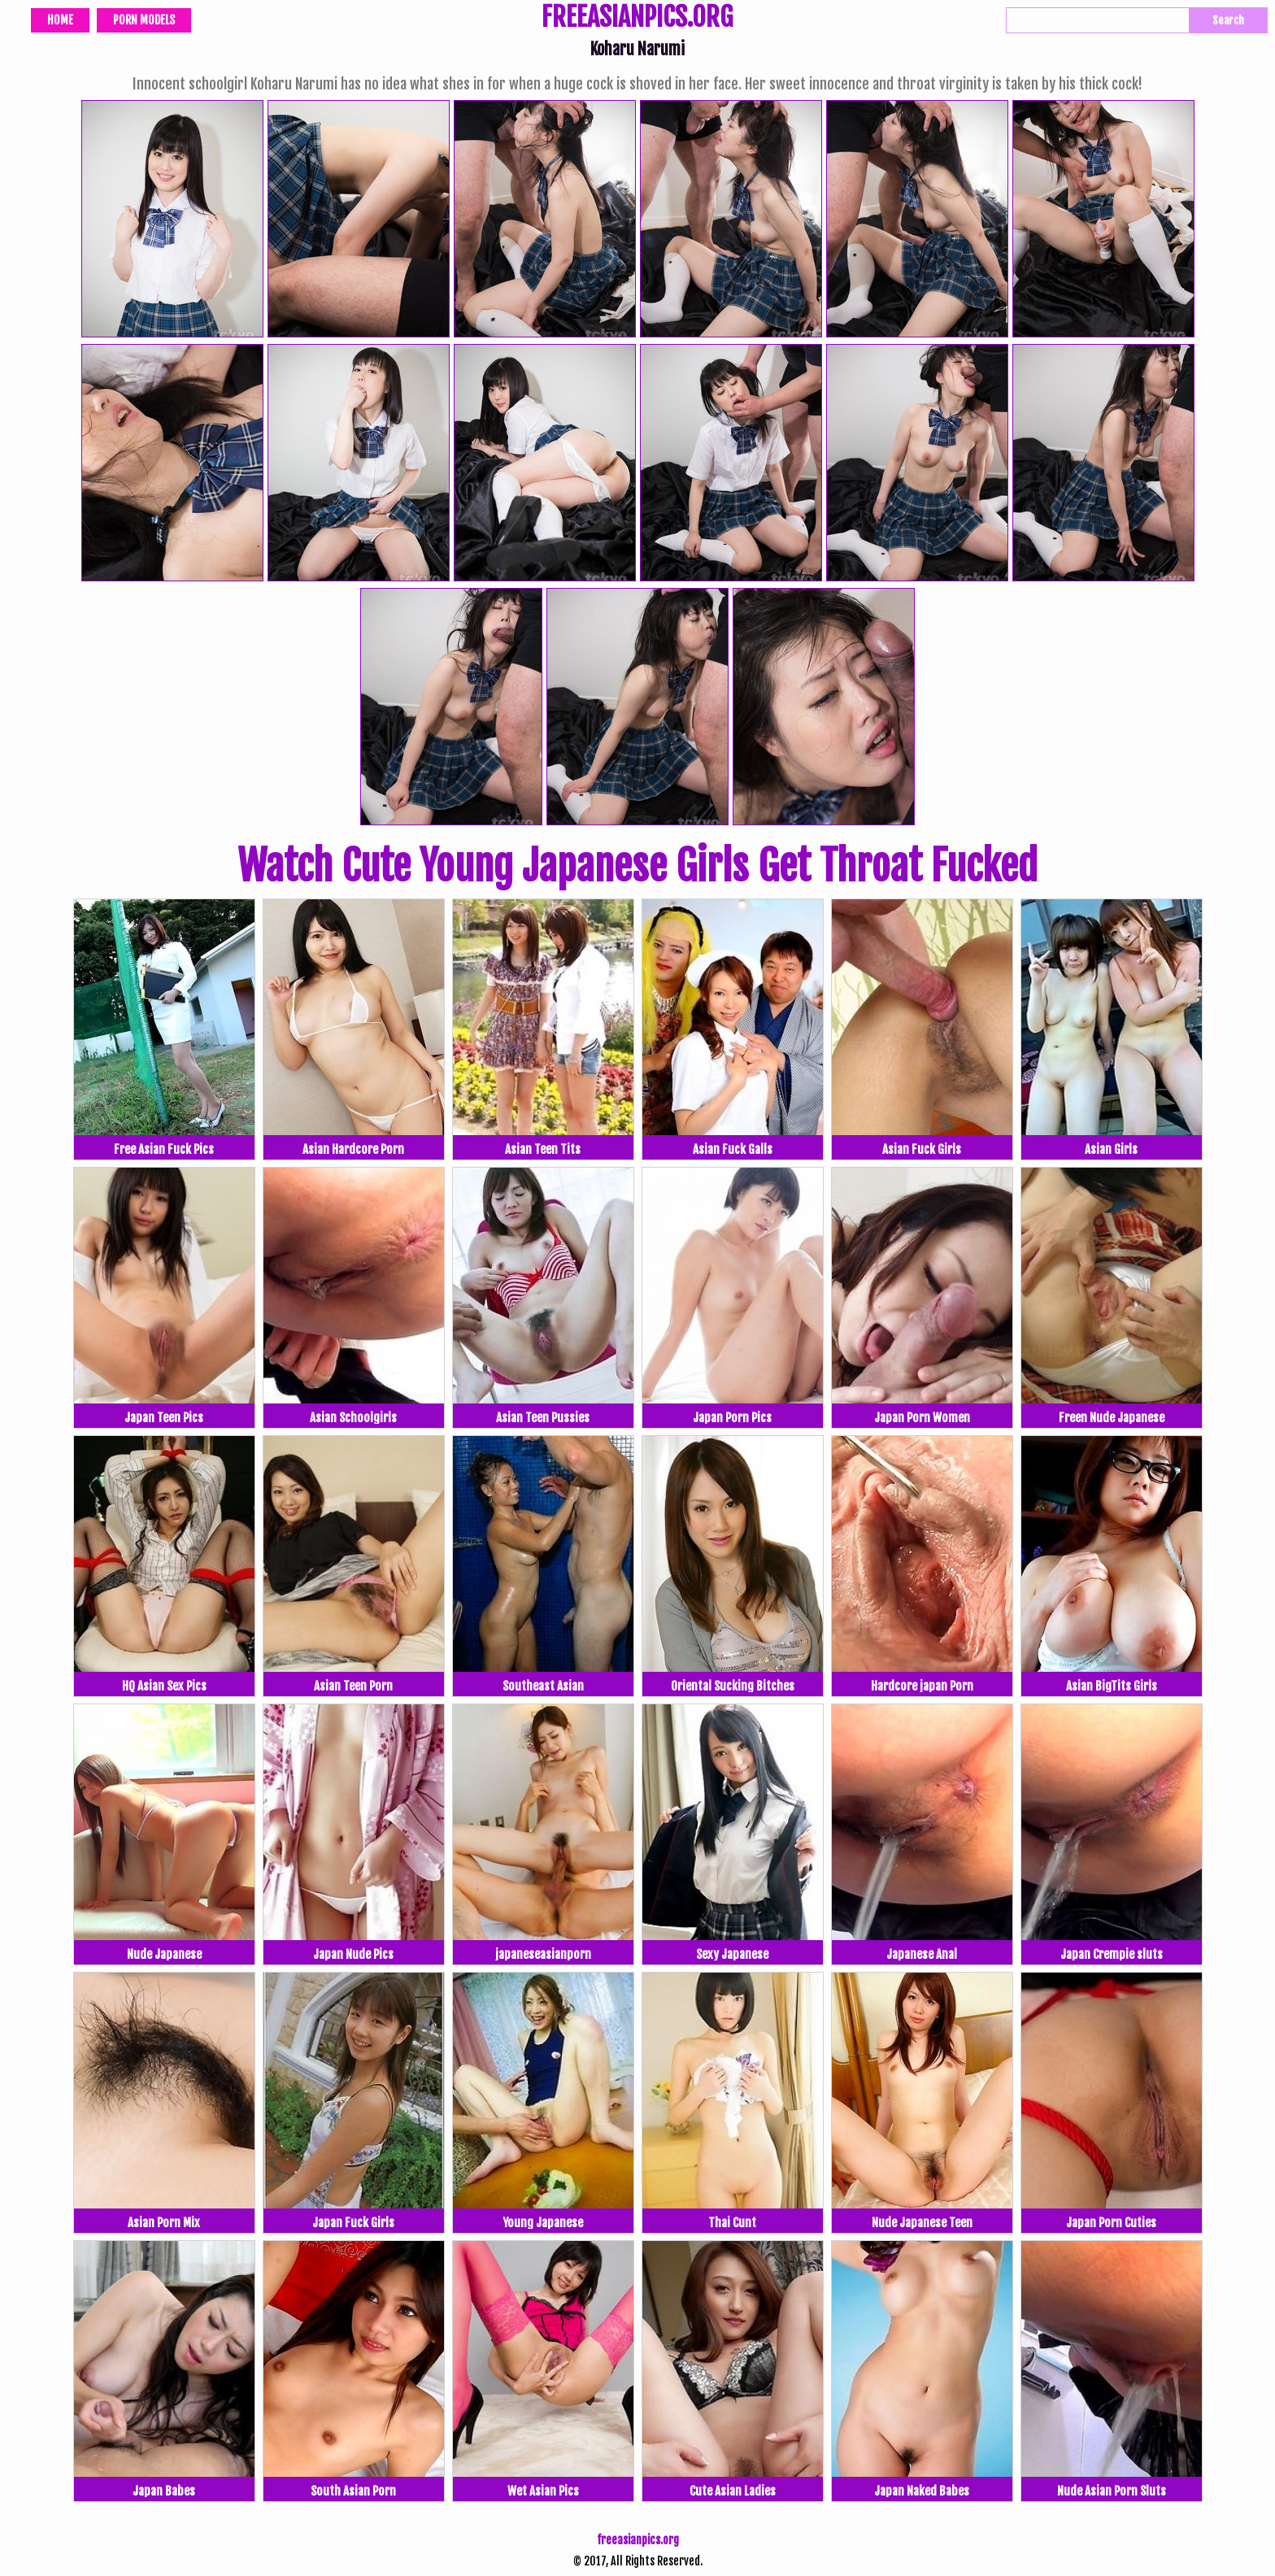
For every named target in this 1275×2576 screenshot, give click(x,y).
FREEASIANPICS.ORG (637, 18)
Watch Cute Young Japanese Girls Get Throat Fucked (637, 866)
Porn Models (144, 20)
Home (60, 20)
